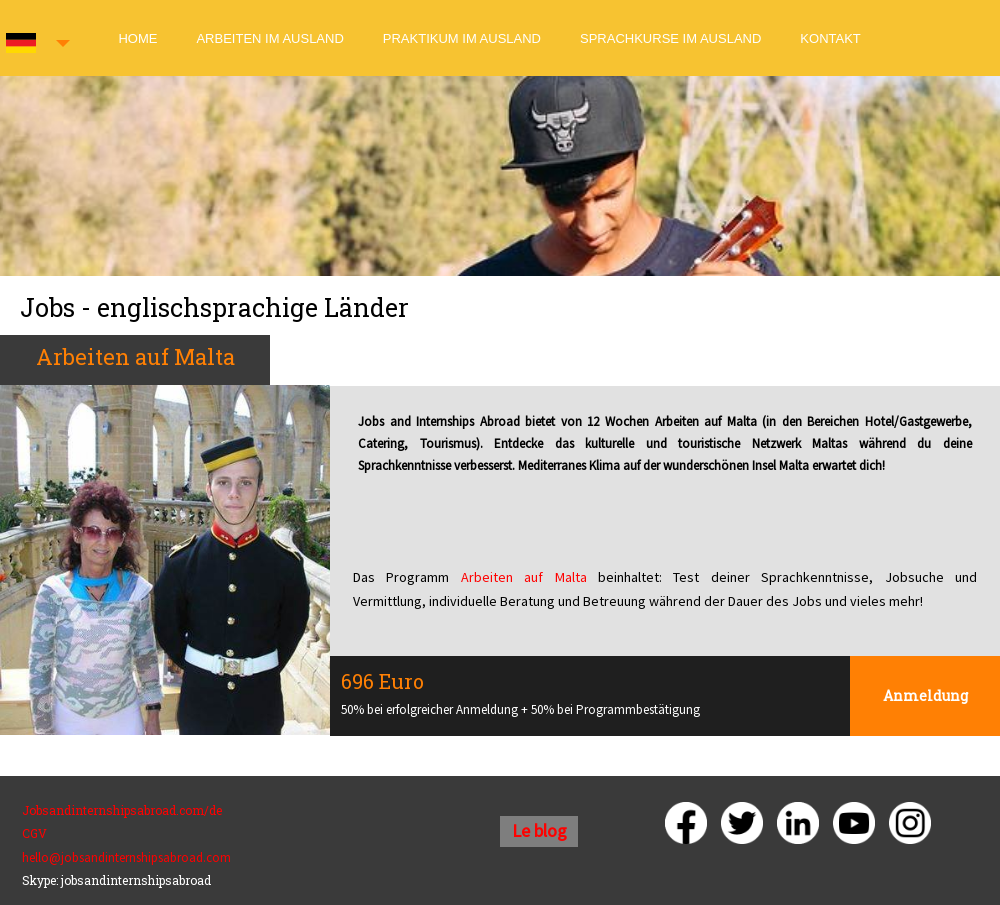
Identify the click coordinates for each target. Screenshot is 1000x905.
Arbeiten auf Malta (524, 577)
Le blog (539, 830)
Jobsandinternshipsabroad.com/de (122, 810)
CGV (34, 833)
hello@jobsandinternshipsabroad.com (126, 857)
